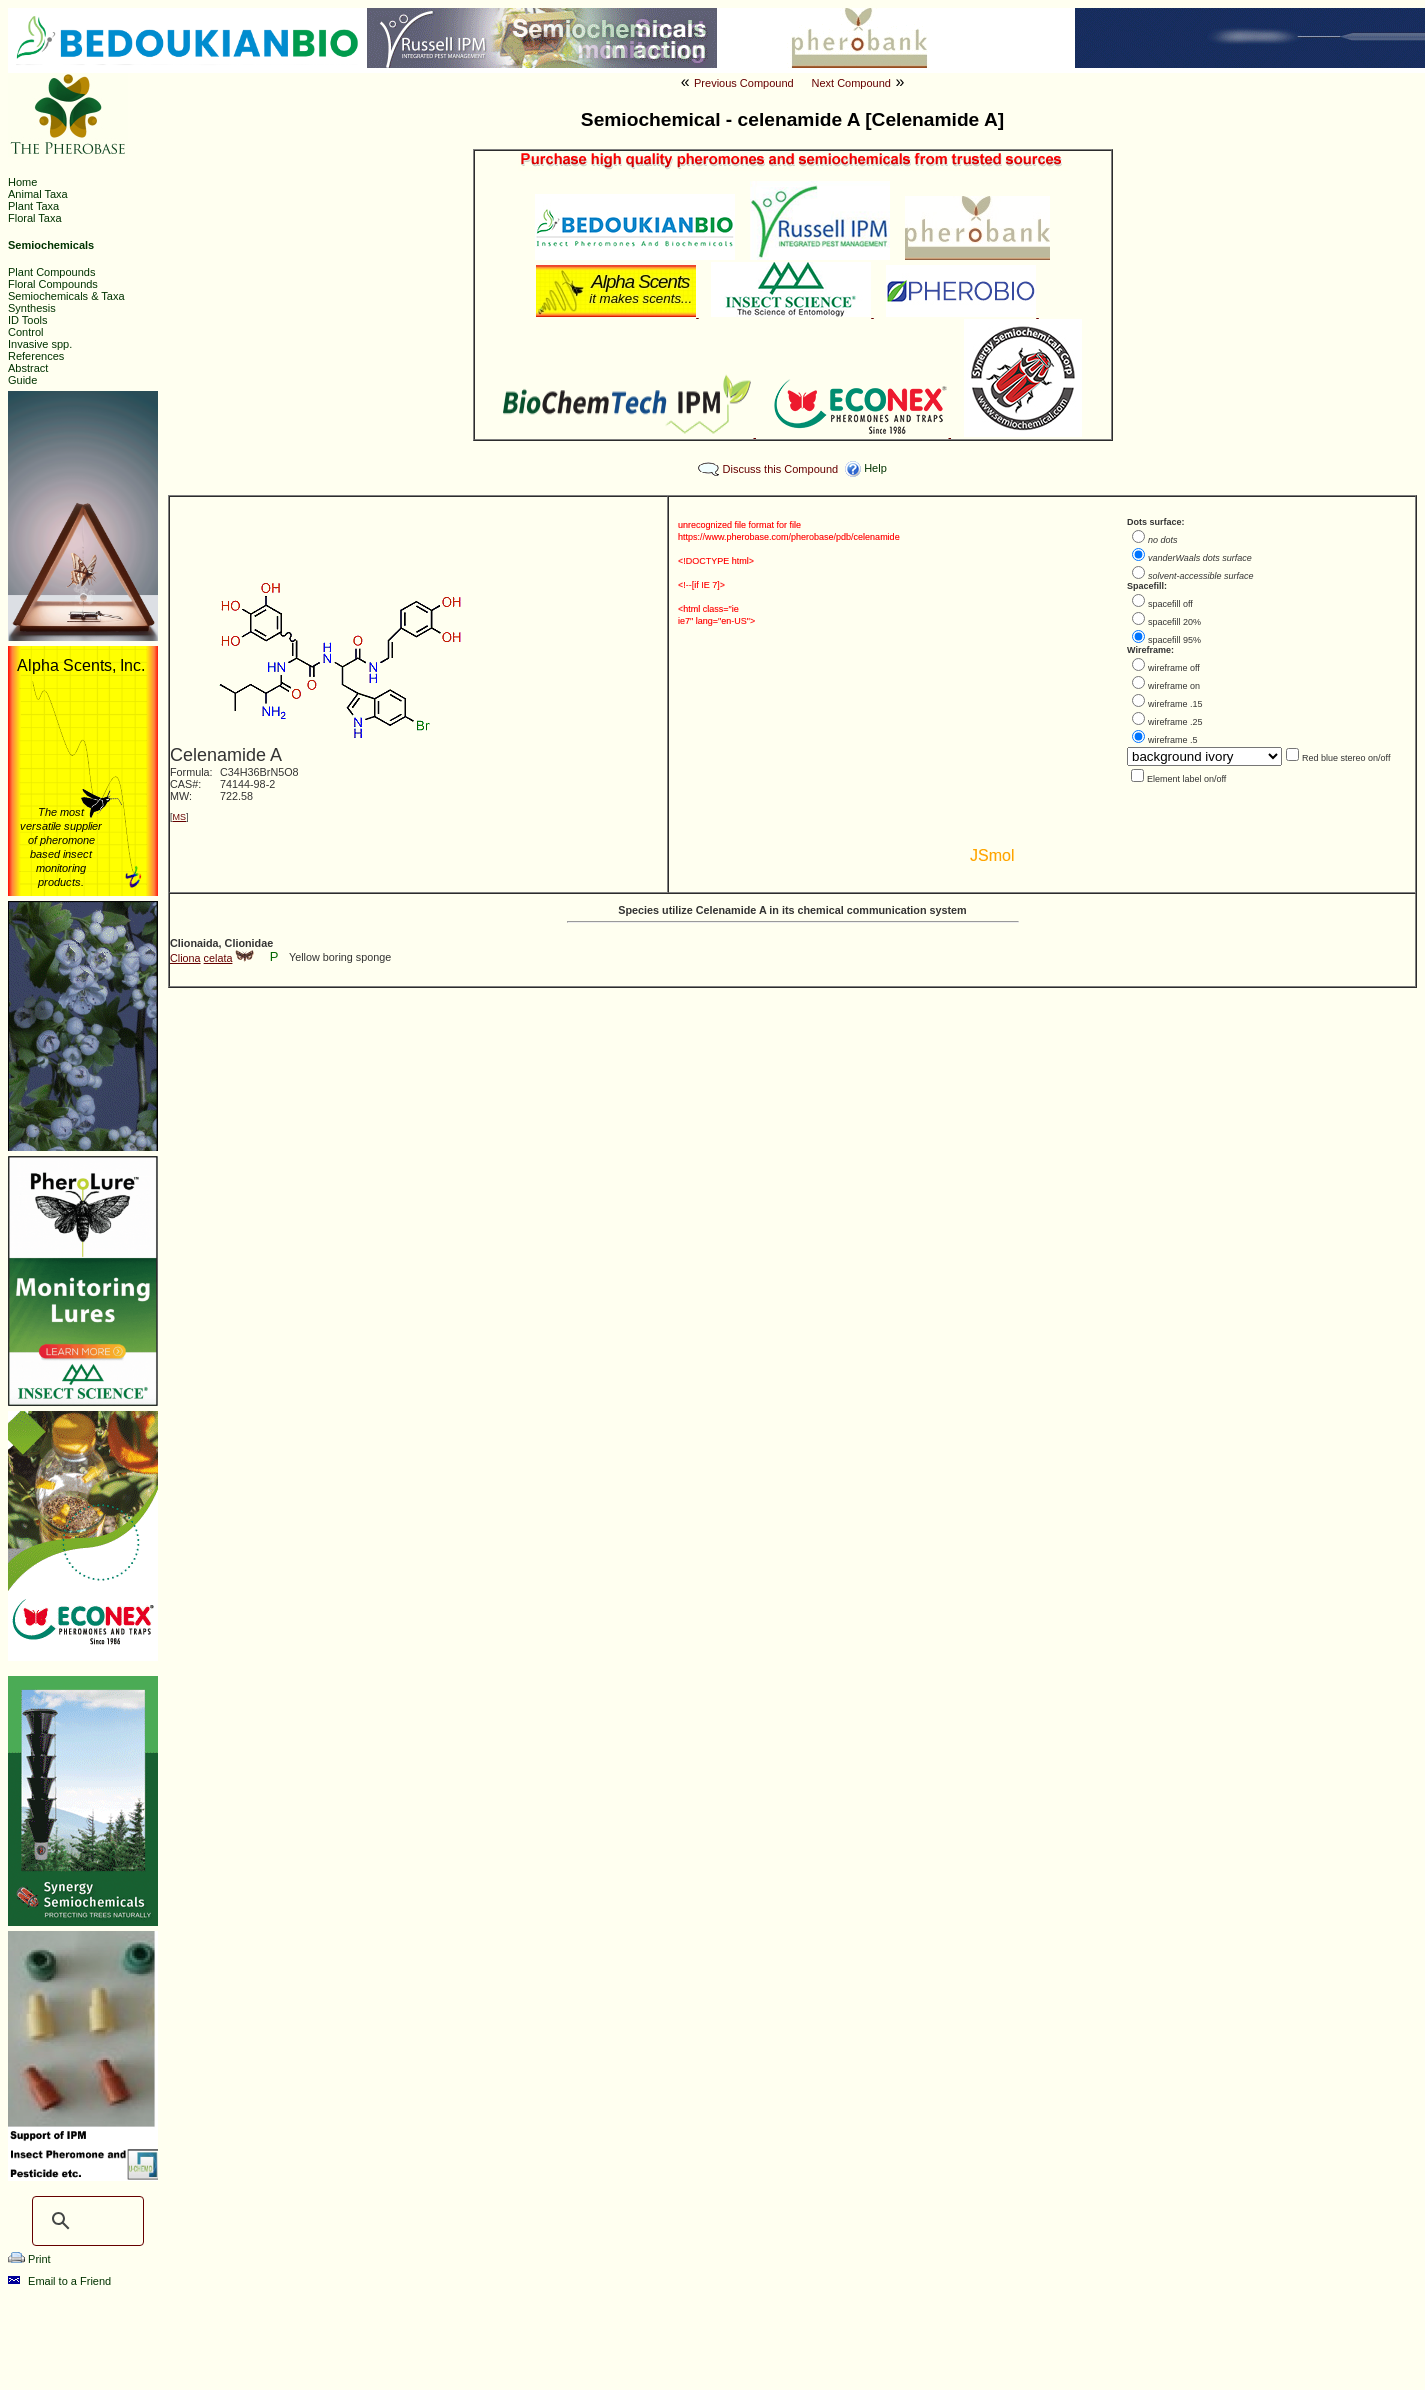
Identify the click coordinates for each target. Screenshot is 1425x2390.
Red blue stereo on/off (1346, 758)
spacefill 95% (1174, 640)
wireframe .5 (1173, 740)
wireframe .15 (1175, 704)
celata (218, 958)
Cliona (185, 958)
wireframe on (1174, 686)
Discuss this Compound (781, 469)
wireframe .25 (1175, 722)
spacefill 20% (1174, 622)
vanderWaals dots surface (1200, 558)
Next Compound (851, 83)
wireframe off (1174, 668)
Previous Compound (744, 83)
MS (180, 817)
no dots (1163, 540)
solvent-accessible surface (1201, 576)
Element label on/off (1186, 779)
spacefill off (1170, 604)
